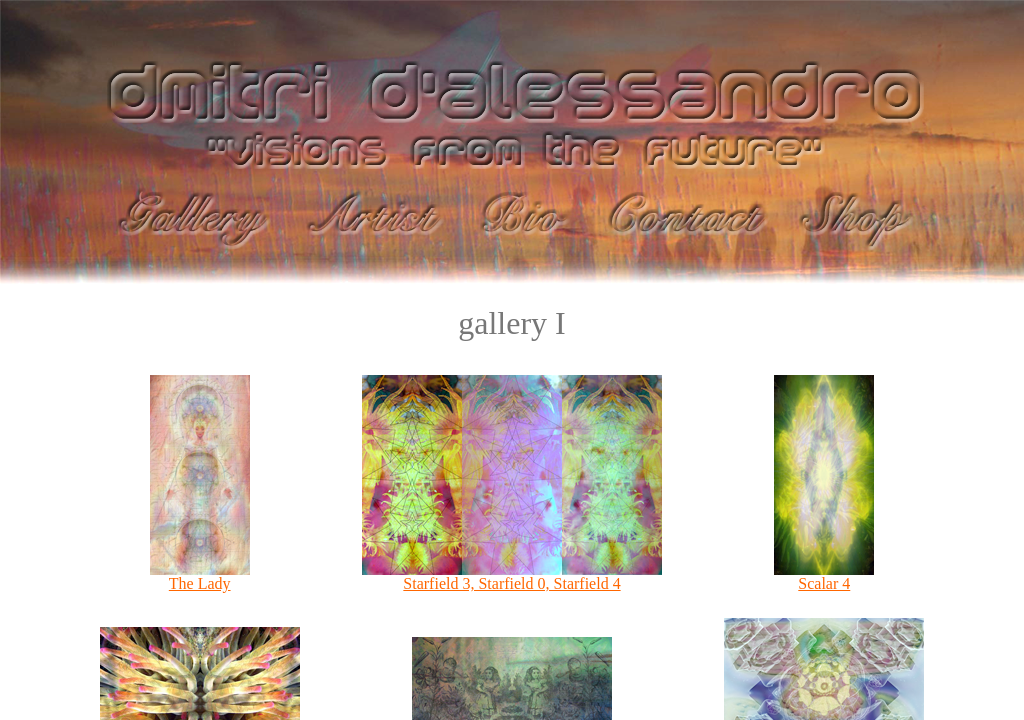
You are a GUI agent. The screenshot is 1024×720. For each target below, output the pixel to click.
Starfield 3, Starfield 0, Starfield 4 (512, 576)
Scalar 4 (824, 576)
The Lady (200, 576)
